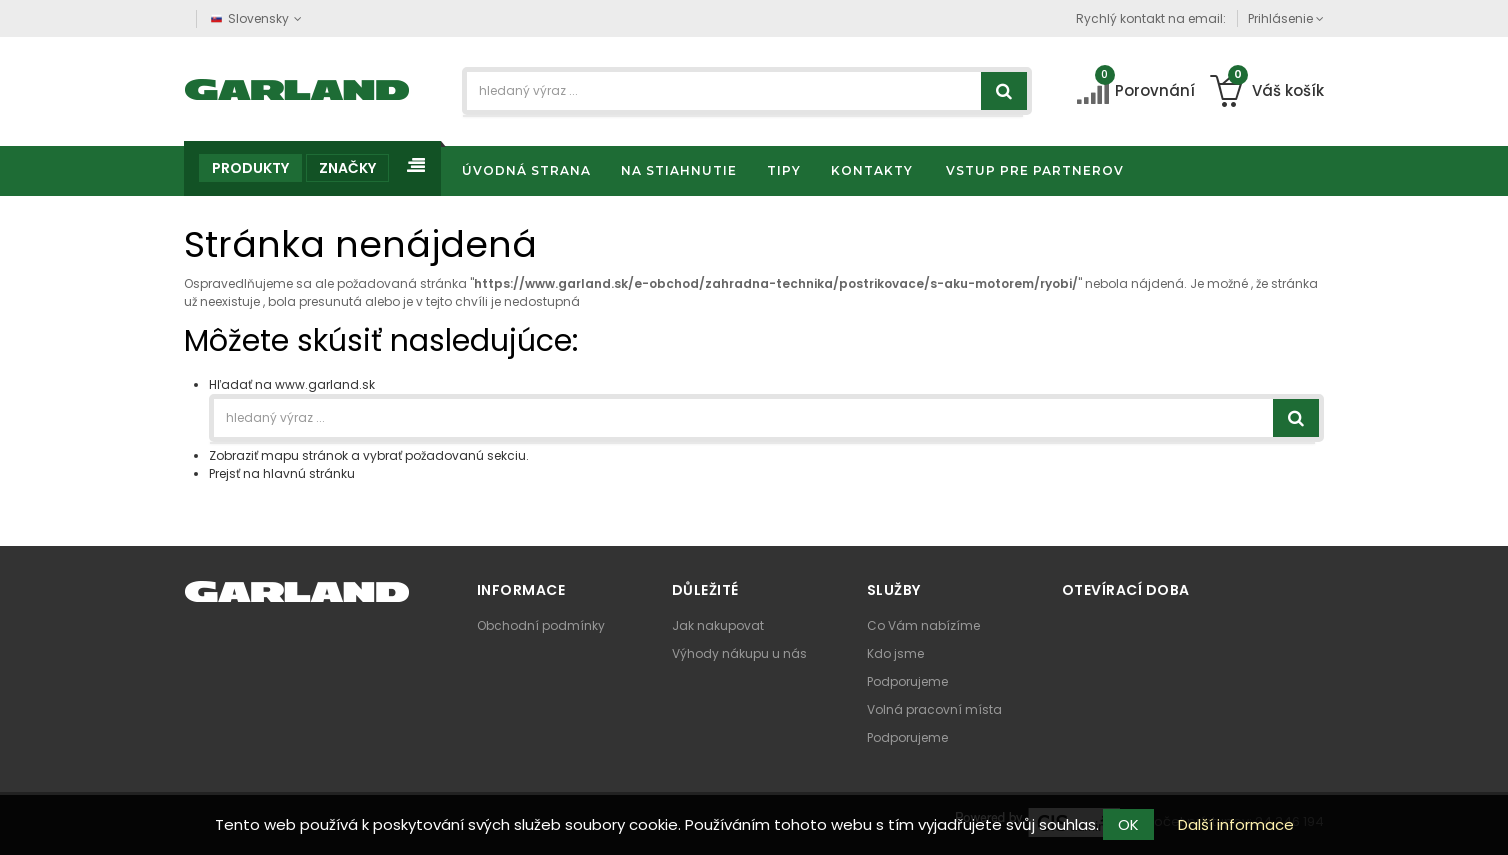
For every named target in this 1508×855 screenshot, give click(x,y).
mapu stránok (304, 455)
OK (1128, 824)
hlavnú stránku (309, 473)
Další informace (1236, 824)
